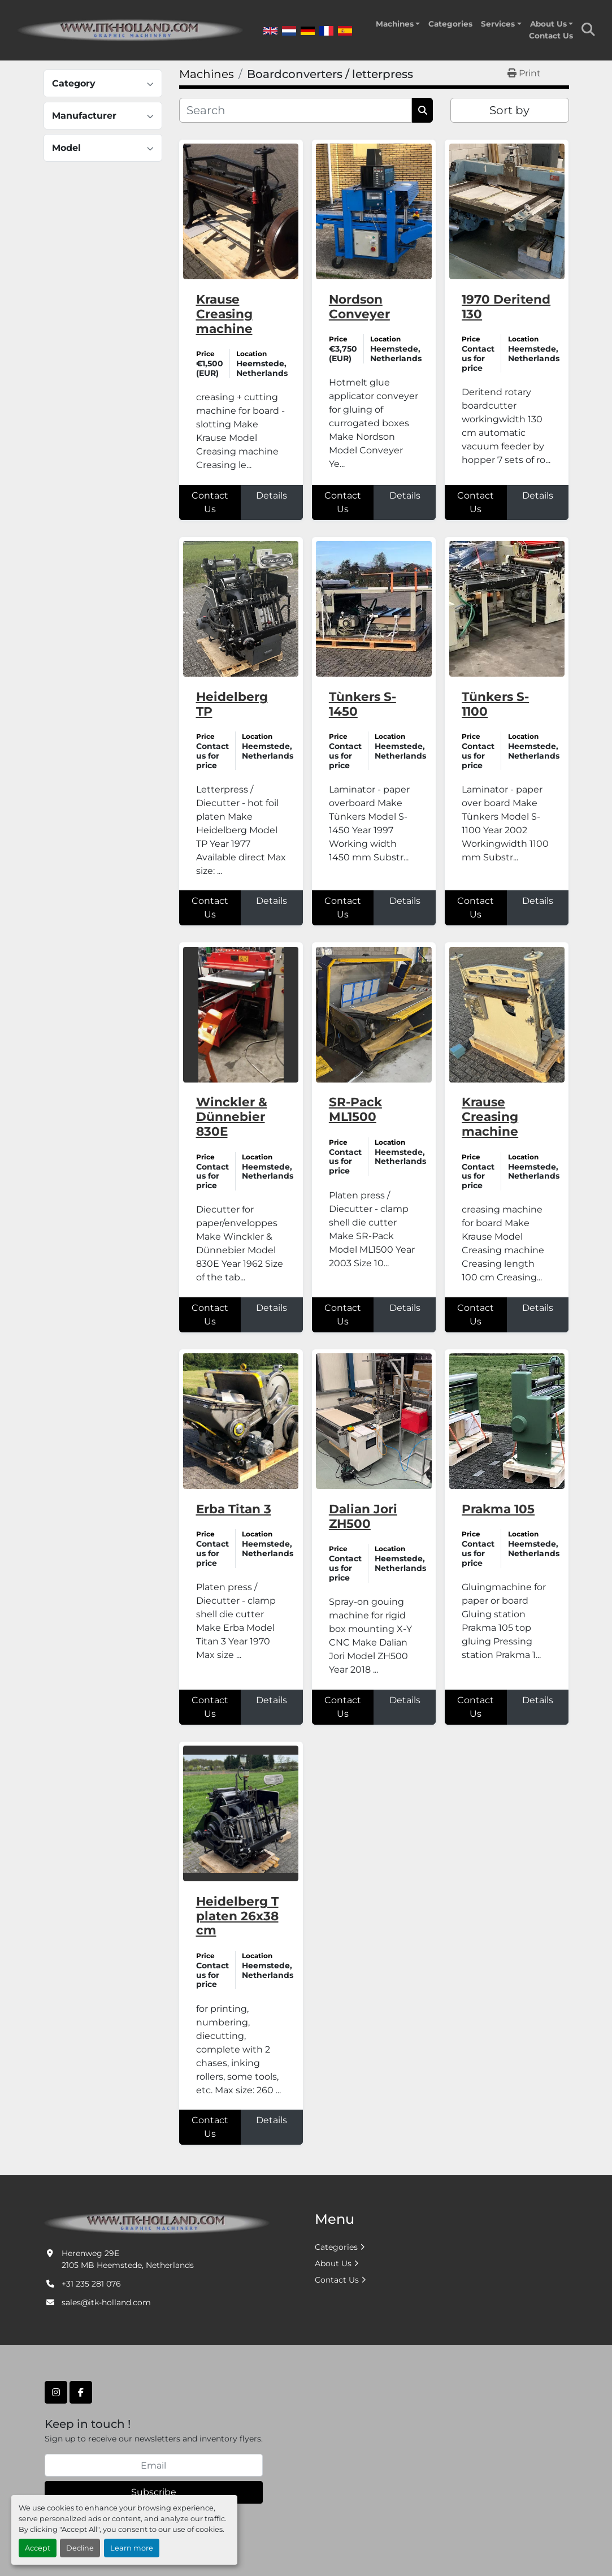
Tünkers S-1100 (495, 703)
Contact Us (551, 35)
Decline (80, 2548)
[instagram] (56, 2392)
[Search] (296, 110)
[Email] (154, 2465)
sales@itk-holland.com (106, 2302)
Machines (395, 23)
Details (271, 495)
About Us (548, 23)
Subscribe (153, 2492)
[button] (398, 23)
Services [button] (498, 23)
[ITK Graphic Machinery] (157, 2222)
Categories (450, 23)
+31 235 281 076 (91, 2284)
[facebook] (81, 2392)
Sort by (509, 110)
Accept (37, 2548)
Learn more (131, 2548)
